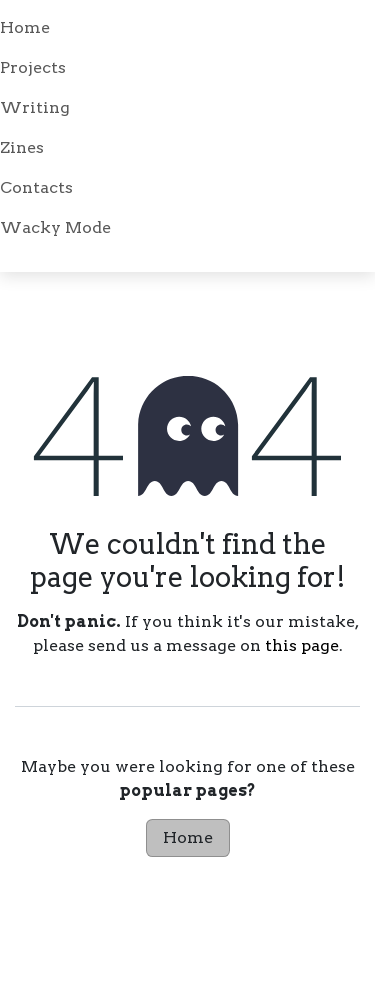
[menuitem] (187, 28)
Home (188, 837)
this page (302, 645)
